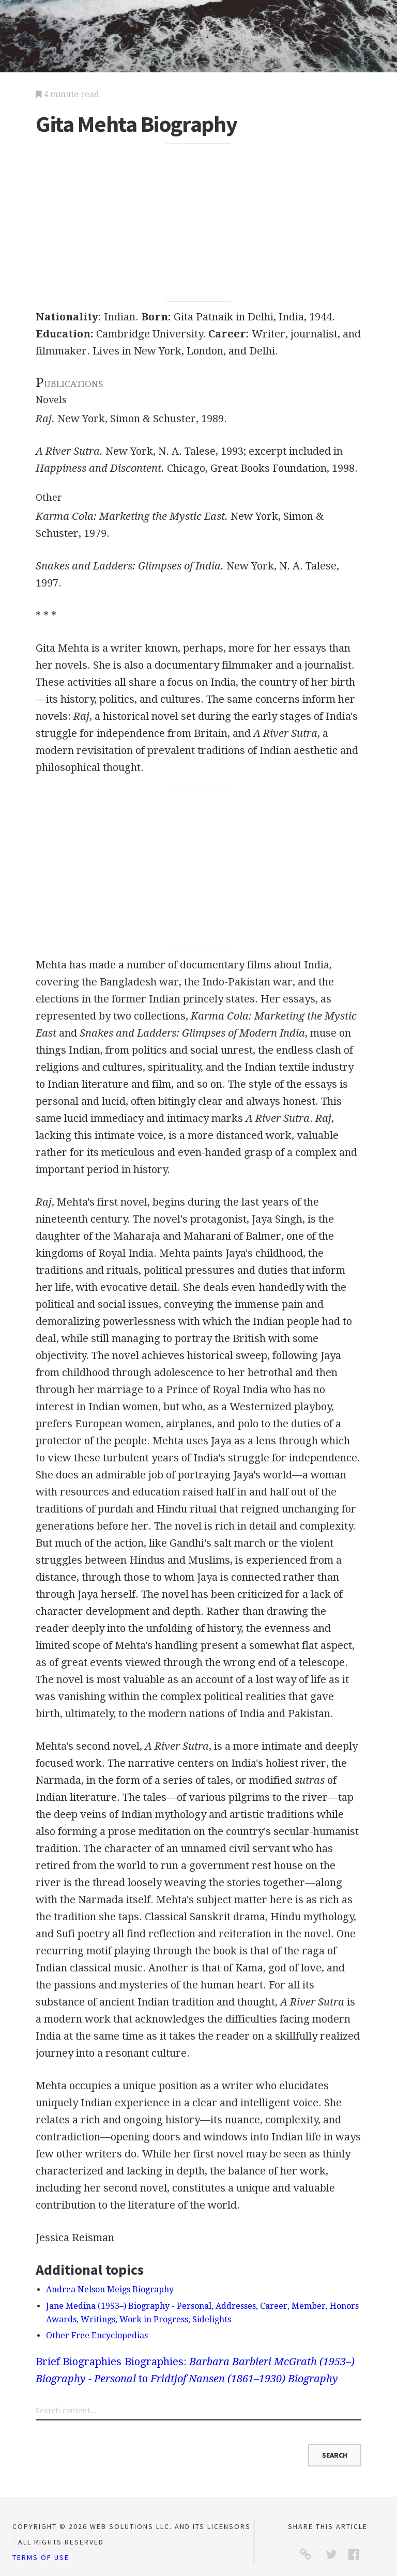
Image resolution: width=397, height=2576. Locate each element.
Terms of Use (40, 2557)
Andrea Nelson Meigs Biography (110, 2289)
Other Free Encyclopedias (97, 2335)
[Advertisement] (198, 222)
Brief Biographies (78, 2361)
